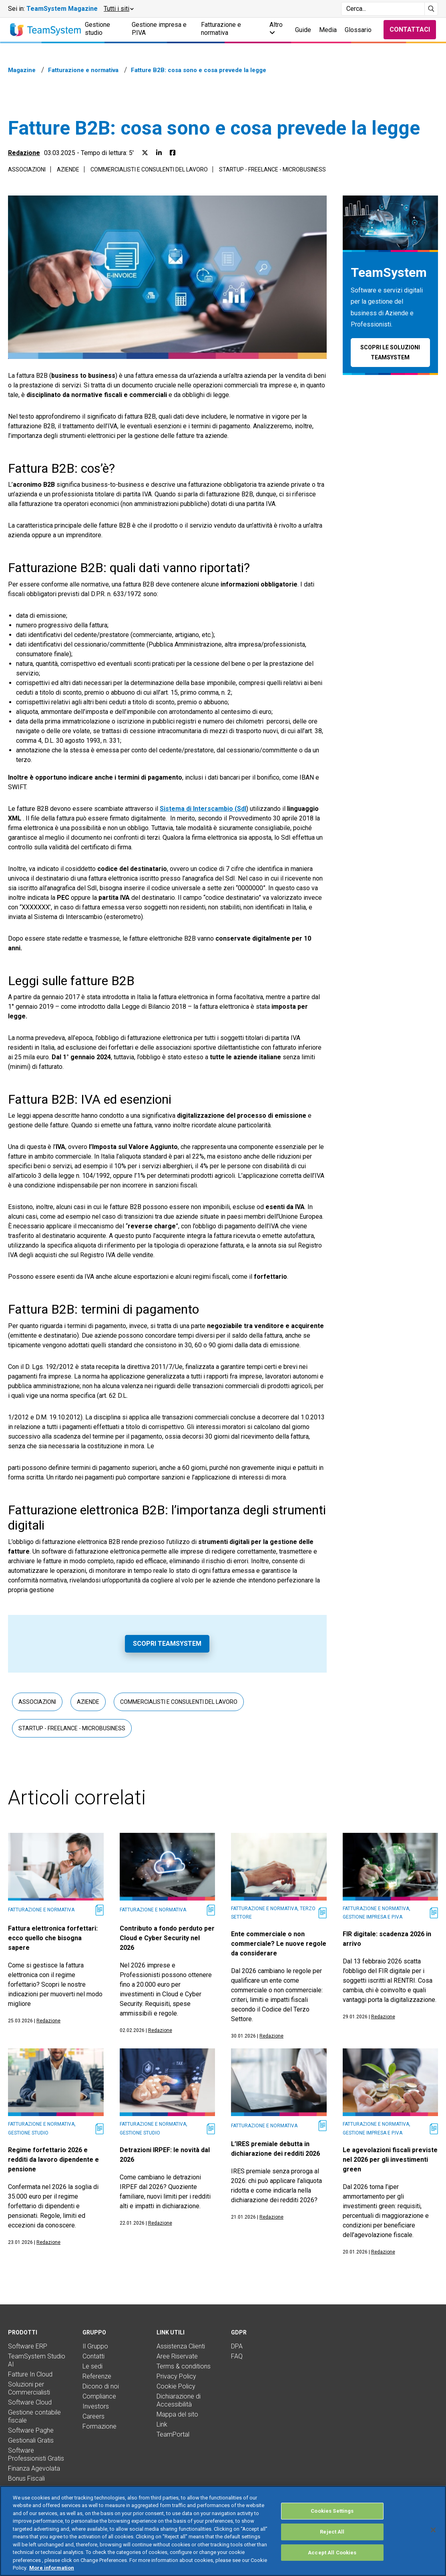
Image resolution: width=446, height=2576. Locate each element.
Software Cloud (30, 2402)
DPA (237, 2346)
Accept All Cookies (332, 2562)
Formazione (99, 2426)
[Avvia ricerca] (431, 9)
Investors (95, 2406)
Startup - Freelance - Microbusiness (272, 169)
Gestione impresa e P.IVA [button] (159, 28)
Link (162, 2424)
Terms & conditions (184, 2366)
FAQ (237, 2356)
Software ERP (27, 2346)
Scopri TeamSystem (167, 1643)
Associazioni (27, 169)
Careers (93, 2416)
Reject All (332, 2541)
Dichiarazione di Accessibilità (179, 2400)
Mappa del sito (177, 2414)
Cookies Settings (332, 2520)
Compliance (99, 2396)
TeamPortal (173, 2434)
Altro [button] (276, 28)
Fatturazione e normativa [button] (221, 28)
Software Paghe (31, 2430)
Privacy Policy (176, 2376)
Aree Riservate (177, 2356)
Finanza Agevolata (34, 2468)
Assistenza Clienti (181, 2346)
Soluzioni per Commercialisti (29, 2388)
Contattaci (410, 29)
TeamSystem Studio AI (36, 2360)
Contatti (93, 2356)
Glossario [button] (358, 30)
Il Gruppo (95, 2346)
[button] (118, 8)
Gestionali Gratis (31, 2440)
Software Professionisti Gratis (36, 2454)
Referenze (96, 2376)
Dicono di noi (100, 2386)
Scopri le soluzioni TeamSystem (390, 352)
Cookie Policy (176, 2386)
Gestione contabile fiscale (34, 2416)
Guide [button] (303, 30)
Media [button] (328, 30)
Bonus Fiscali (26, 2478)
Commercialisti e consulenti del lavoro (149, 169)
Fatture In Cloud (30, 2374)
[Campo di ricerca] (383, 9)
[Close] (433, 2539)
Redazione (24, 153)
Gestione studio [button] (97, 28)
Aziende (68, 169)
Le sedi (92, 2366)
